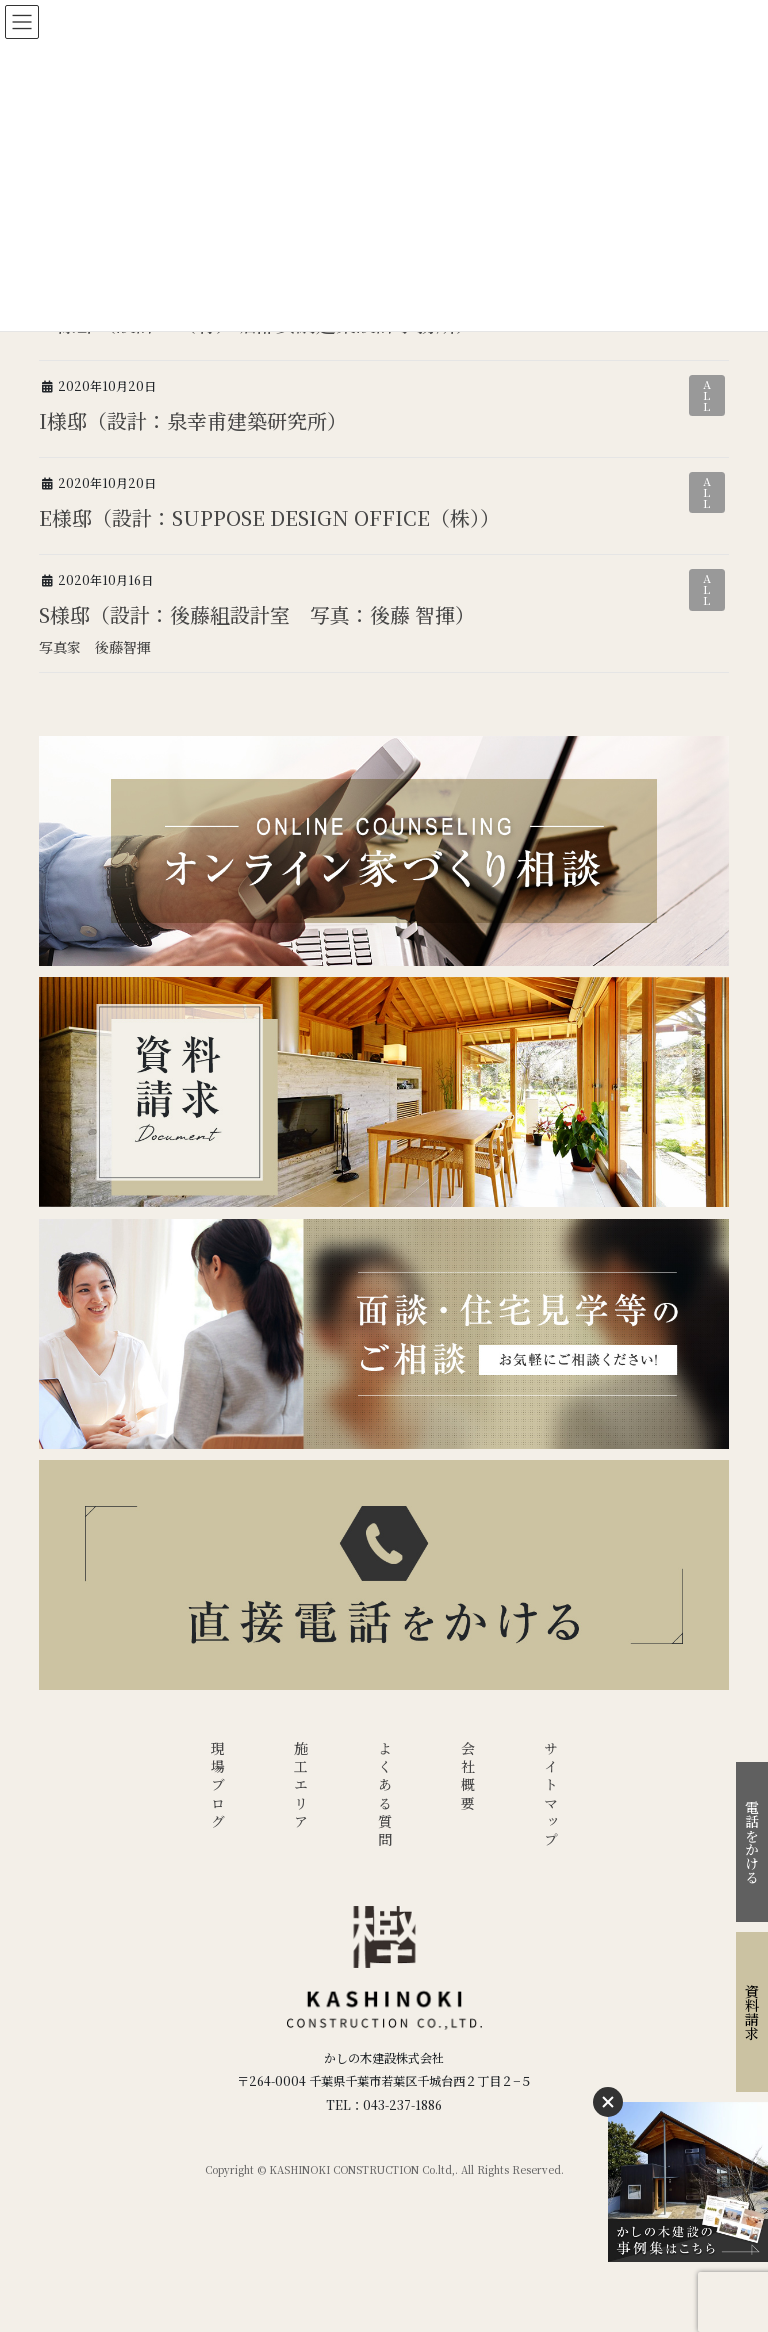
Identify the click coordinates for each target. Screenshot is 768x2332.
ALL (707, 395)
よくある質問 (385, 1795)
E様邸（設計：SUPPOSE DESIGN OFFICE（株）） (269, 517)
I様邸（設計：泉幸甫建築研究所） (193, 420)
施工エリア (301, 1786)
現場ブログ (218, 1786)
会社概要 (468, 1777)
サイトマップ (551, 1795)
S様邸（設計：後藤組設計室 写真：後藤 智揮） (257, 614)
